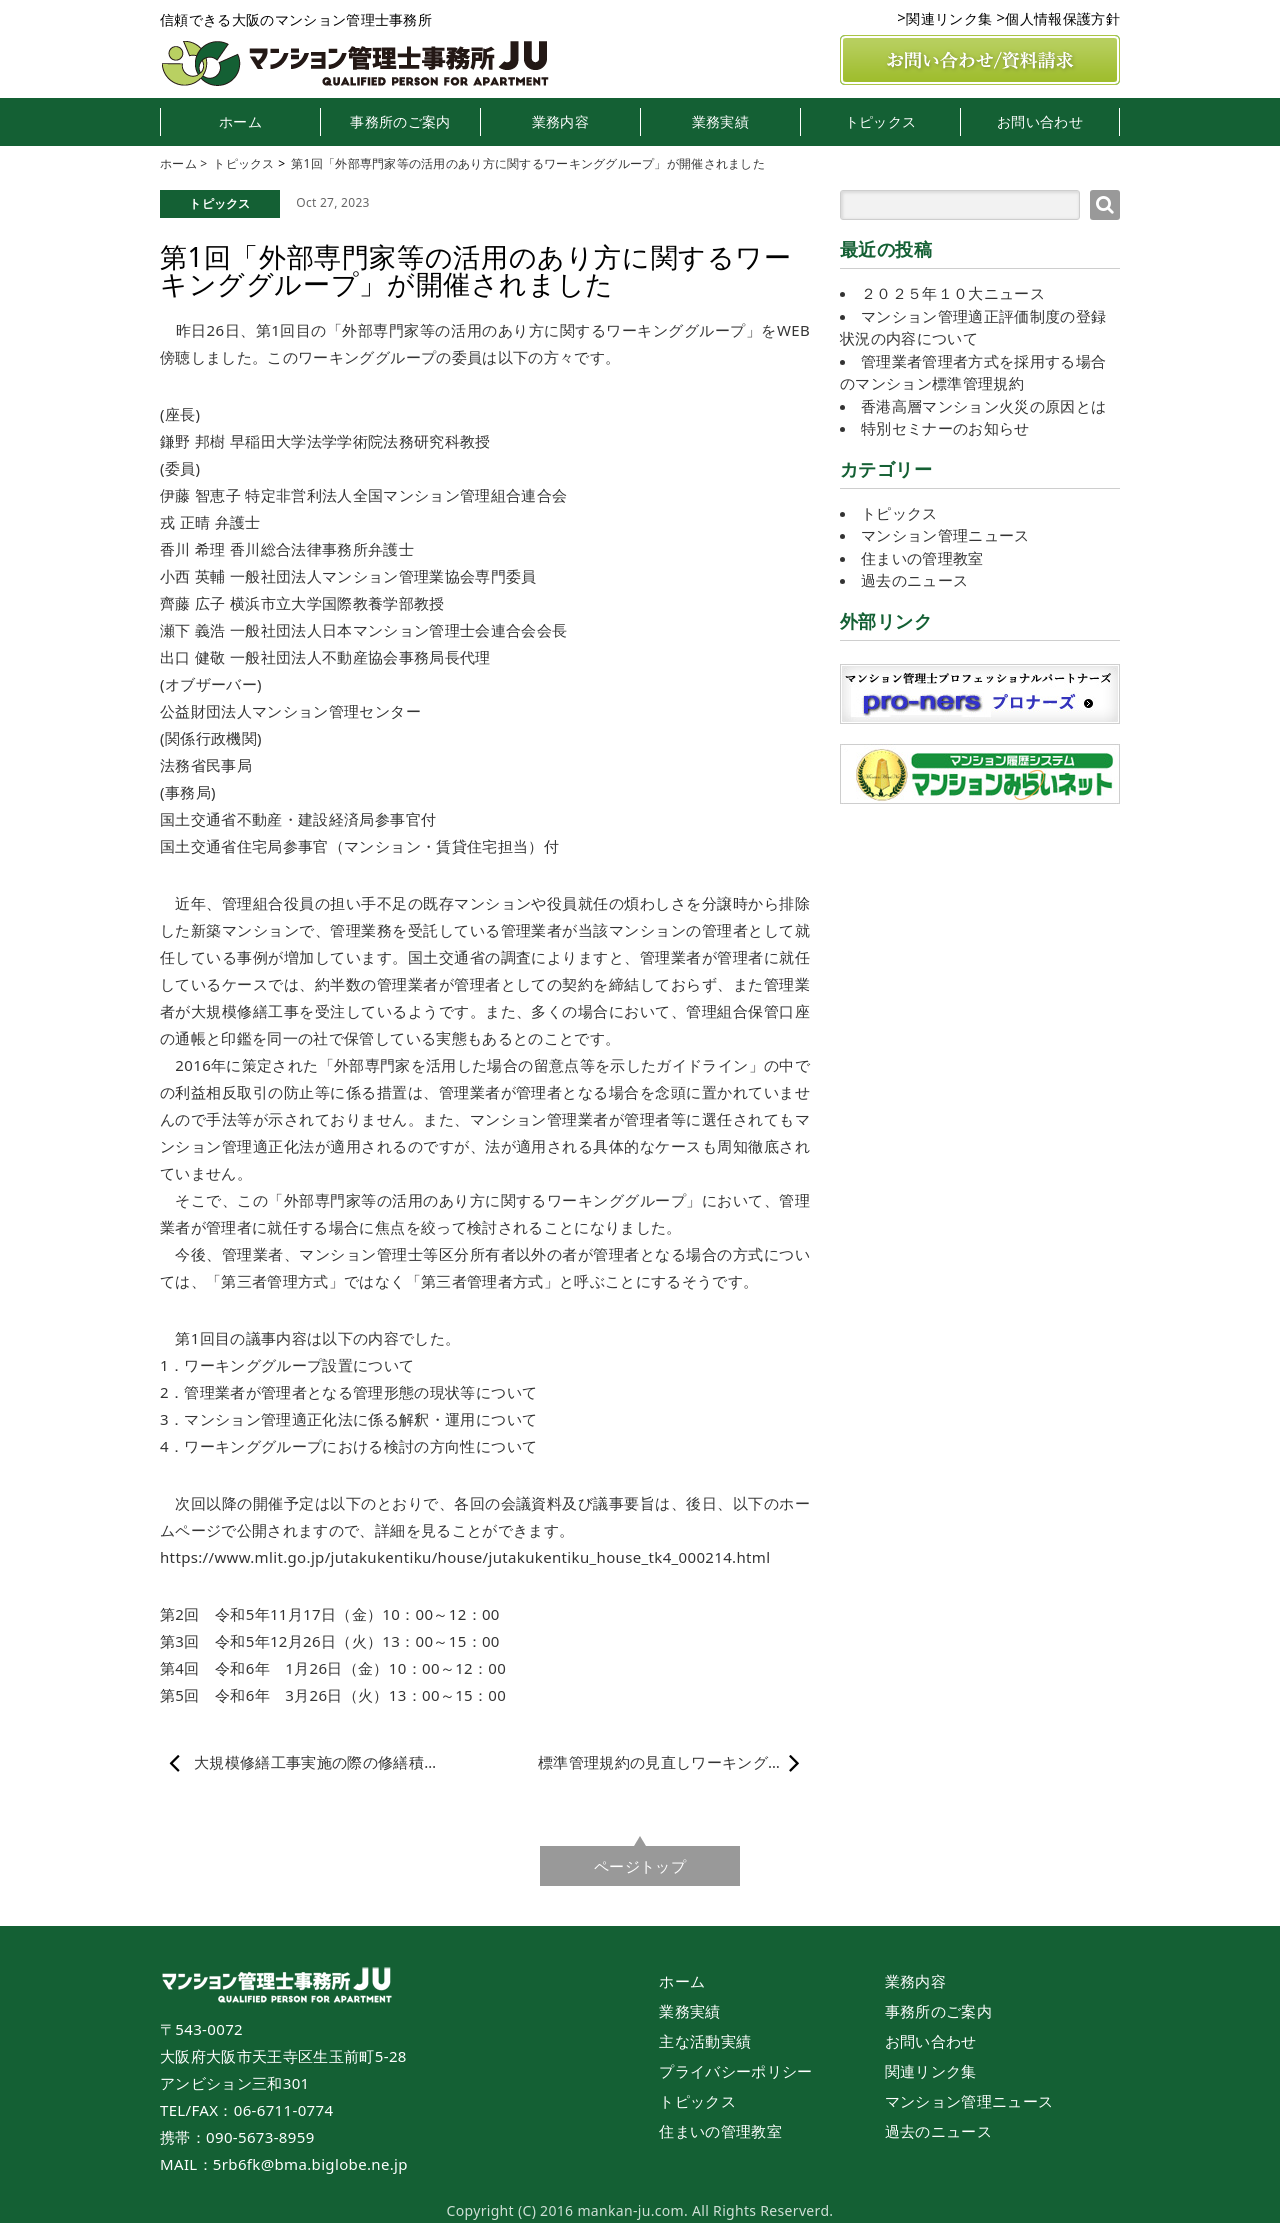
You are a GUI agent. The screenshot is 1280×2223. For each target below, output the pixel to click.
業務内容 (560, 122)
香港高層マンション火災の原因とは (984, 406)
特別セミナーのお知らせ (945, 428)
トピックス (881, 122)
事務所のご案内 (400, 122)
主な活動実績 (705, 2041)
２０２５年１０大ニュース (953, 293)
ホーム (240, 122)
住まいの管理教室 (922, 558)
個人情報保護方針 (1062, 18)
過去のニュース (914, 580)
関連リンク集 (949, 18)
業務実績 (720, 122)
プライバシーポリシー (735, 2071)
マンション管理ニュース (945, 535)
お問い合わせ (1040, 122)
